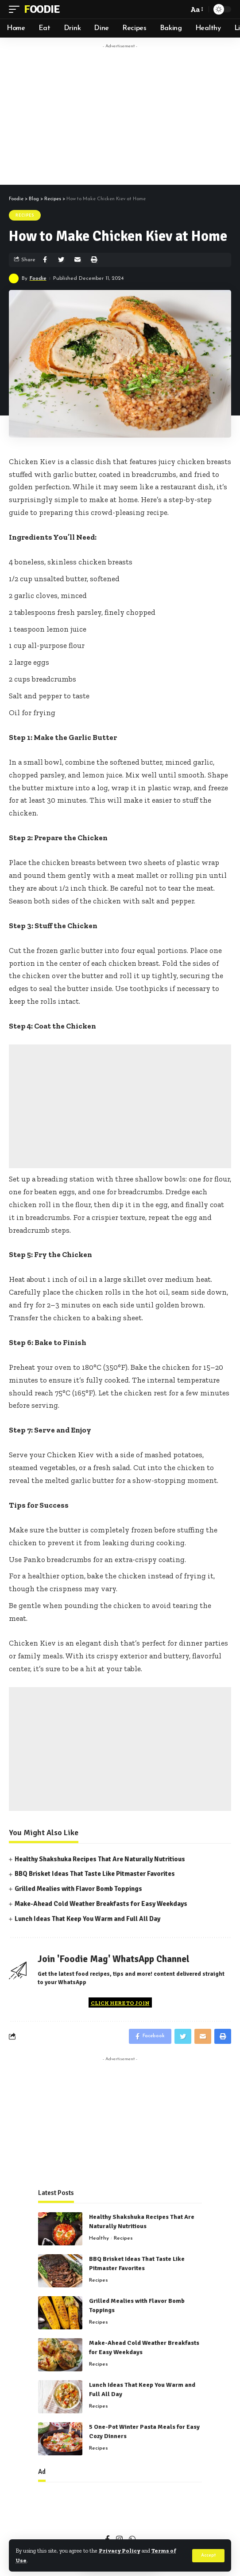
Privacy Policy (119, 2550)
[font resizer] (196, 9)
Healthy (99, 2238)
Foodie (41, 9)
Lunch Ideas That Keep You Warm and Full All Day (87, 1919)
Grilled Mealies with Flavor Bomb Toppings (78, 1889)
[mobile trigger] (16, 9)
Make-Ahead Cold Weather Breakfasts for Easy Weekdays (101, 1904)
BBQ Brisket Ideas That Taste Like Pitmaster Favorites (95, 1874)
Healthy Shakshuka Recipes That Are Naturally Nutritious (100, 1859)
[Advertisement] (129, 115)
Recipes (24, 215)
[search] (179, 9)
